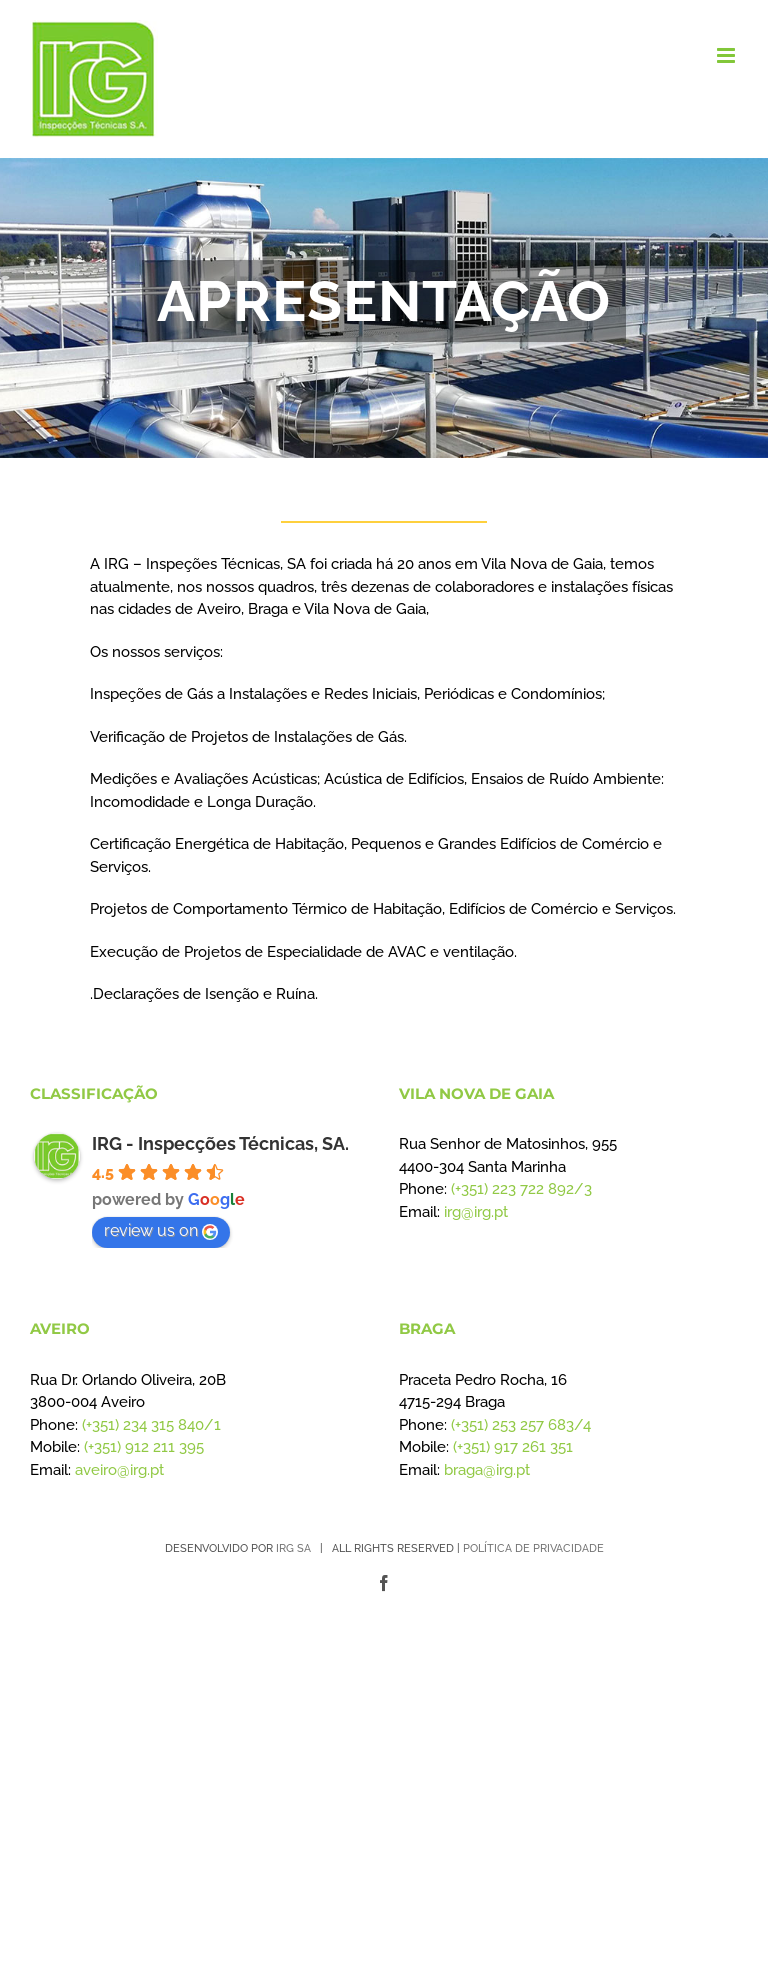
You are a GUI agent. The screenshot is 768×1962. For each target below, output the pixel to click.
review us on (161, 1230)
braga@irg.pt (487, 1470)
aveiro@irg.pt (119, 1470)
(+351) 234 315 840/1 (151, 1425)
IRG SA (293, 1548)
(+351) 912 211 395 (144, 1447)
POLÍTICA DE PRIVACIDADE (533, 1548)
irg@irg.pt (476, 1212)
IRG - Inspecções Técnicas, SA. (220, 1143)
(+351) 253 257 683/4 (521, 1425)
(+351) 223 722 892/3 (521, 1189)
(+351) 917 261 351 (513, 1447)
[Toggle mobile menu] (727, 55)
